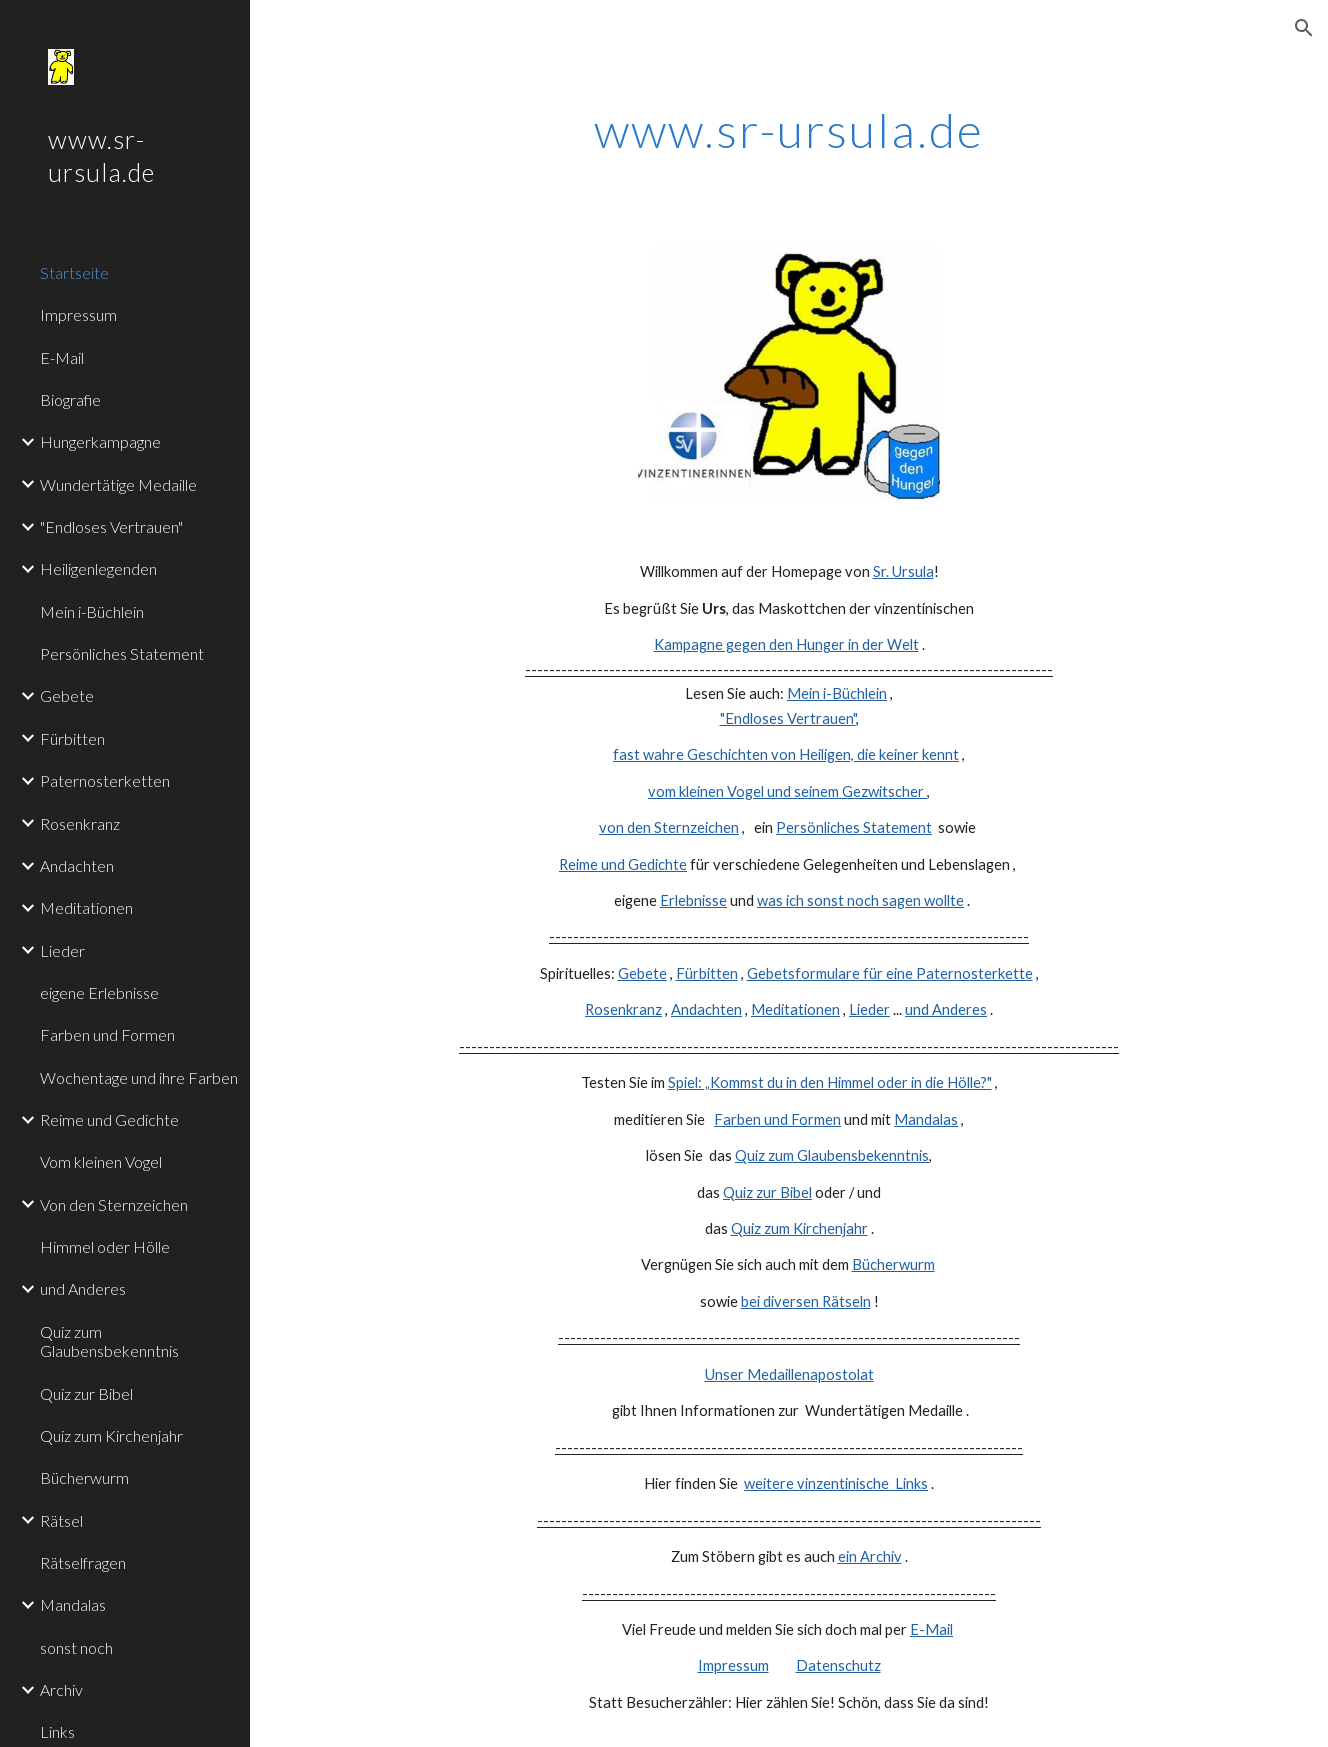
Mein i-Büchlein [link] (92, 611)
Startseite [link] (74, 272)
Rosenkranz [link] (80, 823)
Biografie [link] (70, 399)
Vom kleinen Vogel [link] (101, 1161)
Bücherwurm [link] (84, 1477)
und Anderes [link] (83, 1288)
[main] (789, 125)
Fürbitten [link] (72, 738)
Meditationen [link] (86, 907)
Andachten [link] (77, 865)
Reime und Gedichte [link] (109, 1119)
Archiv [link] (61, 1689)
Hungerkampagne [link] (100, 441)
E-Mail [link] (62, 357)
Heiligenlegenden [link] (98, 568)
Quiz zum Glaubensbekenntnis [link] (109, 1341)
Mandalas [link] (73, 1604)
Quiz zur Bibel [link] (86, 1393)
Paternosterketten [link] (105, 780)
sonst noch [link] (76, 1647)
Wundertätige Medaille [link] (118, 484)
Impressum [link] (78, 314)
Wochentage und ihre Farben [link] (139, 1077)
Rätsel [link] (61, 1520)
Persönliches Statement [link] (122, 653)
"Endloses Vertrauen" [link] (111, 526)
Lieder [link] (62, 950)
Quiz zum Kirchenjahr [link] (111, 1435)
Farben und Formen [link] (107, 1034)
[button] (1304, 28)
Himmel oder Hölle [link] (105, 1246)
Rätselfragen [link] (83, 1562)
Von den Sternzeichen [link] (114, 1204)
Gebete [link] (67, 695)
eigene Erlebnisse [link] (99, 992)
